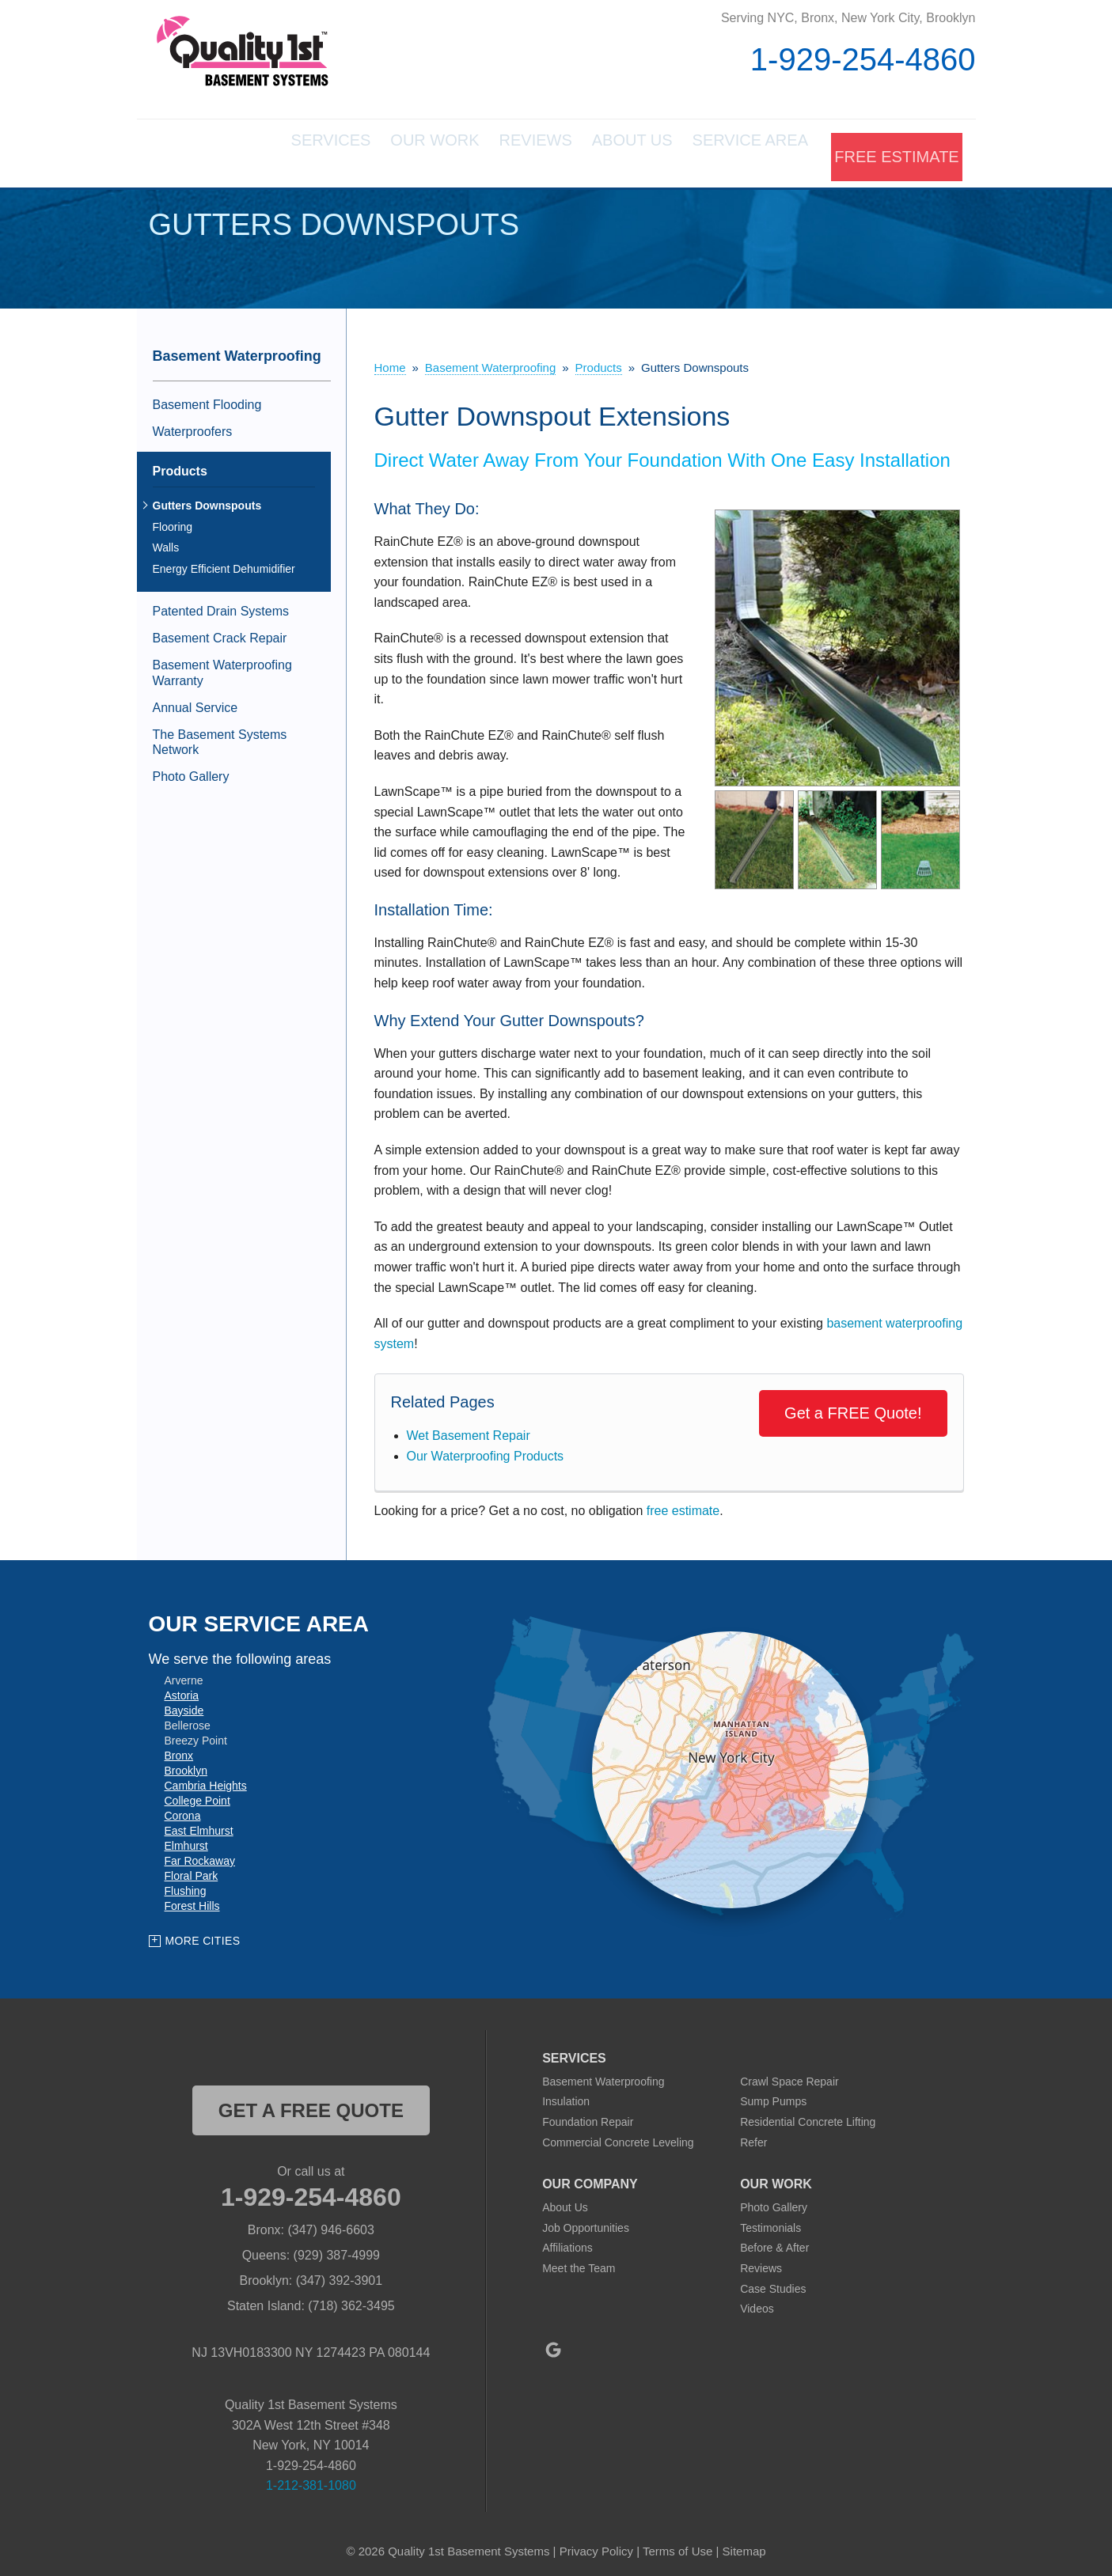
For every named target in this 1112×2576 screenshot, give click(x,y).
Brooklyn (186, 1763)
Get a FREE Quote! (852, 1406)
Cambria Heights (206, 1778)
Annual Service (195, 701)
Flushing (186, 1883)
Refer (753, 2135)
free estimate (683, 1503)
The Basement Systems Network (220, 736)
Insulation (566, 2095)
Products (180, 464)
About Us (596, 150)
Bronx (179, 1748)
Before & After (774, 2241)
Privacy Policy (596, 2544)
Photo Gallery (191, 770)
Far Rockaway (200, 1853)
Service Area (733, 150)
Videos (757, 2302)
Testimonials (770, 2220)
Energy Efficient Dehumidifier (224, 562)
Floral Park (191, 1868)
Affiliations (567, 2241)
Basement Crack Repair (220, 631)
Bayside (184, 1703)
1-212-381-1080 (311, 2479)
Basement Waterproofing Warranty (222, 666)
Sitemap (744, 2544)
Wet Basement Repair (468, 1429)
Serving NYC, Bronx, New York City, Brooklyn (848, 18)
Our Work (358, 150)
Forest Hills (192, 1898)
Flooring (173, 519)
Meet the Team (578, 2262)
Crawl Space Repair (789, 2074)
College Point (197, 1793)
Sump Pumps (773, 2095)
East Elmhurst (199, 1823)
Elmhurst (186, 1838)
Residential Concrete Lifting (807, 2115)
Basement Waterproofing (237, 350)
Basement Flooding (207, 398)
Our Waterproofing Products (485, 1450)
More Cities (203, 1934)
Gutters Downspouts (207, 499)
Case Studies (773, 2281)
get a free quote (311, 2103)
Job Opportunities (585, 2220)
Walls (166, 541)
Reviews (479, 150)
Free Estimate (893, 150)
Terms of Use (677, 2544)
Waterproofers (193, 425)
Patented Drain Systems (221, 605)
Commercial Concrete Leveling (617, 2135)
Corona (183, 1808)
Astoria (182, 1688)
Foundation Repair (587, 2115)
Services (235, 150)
